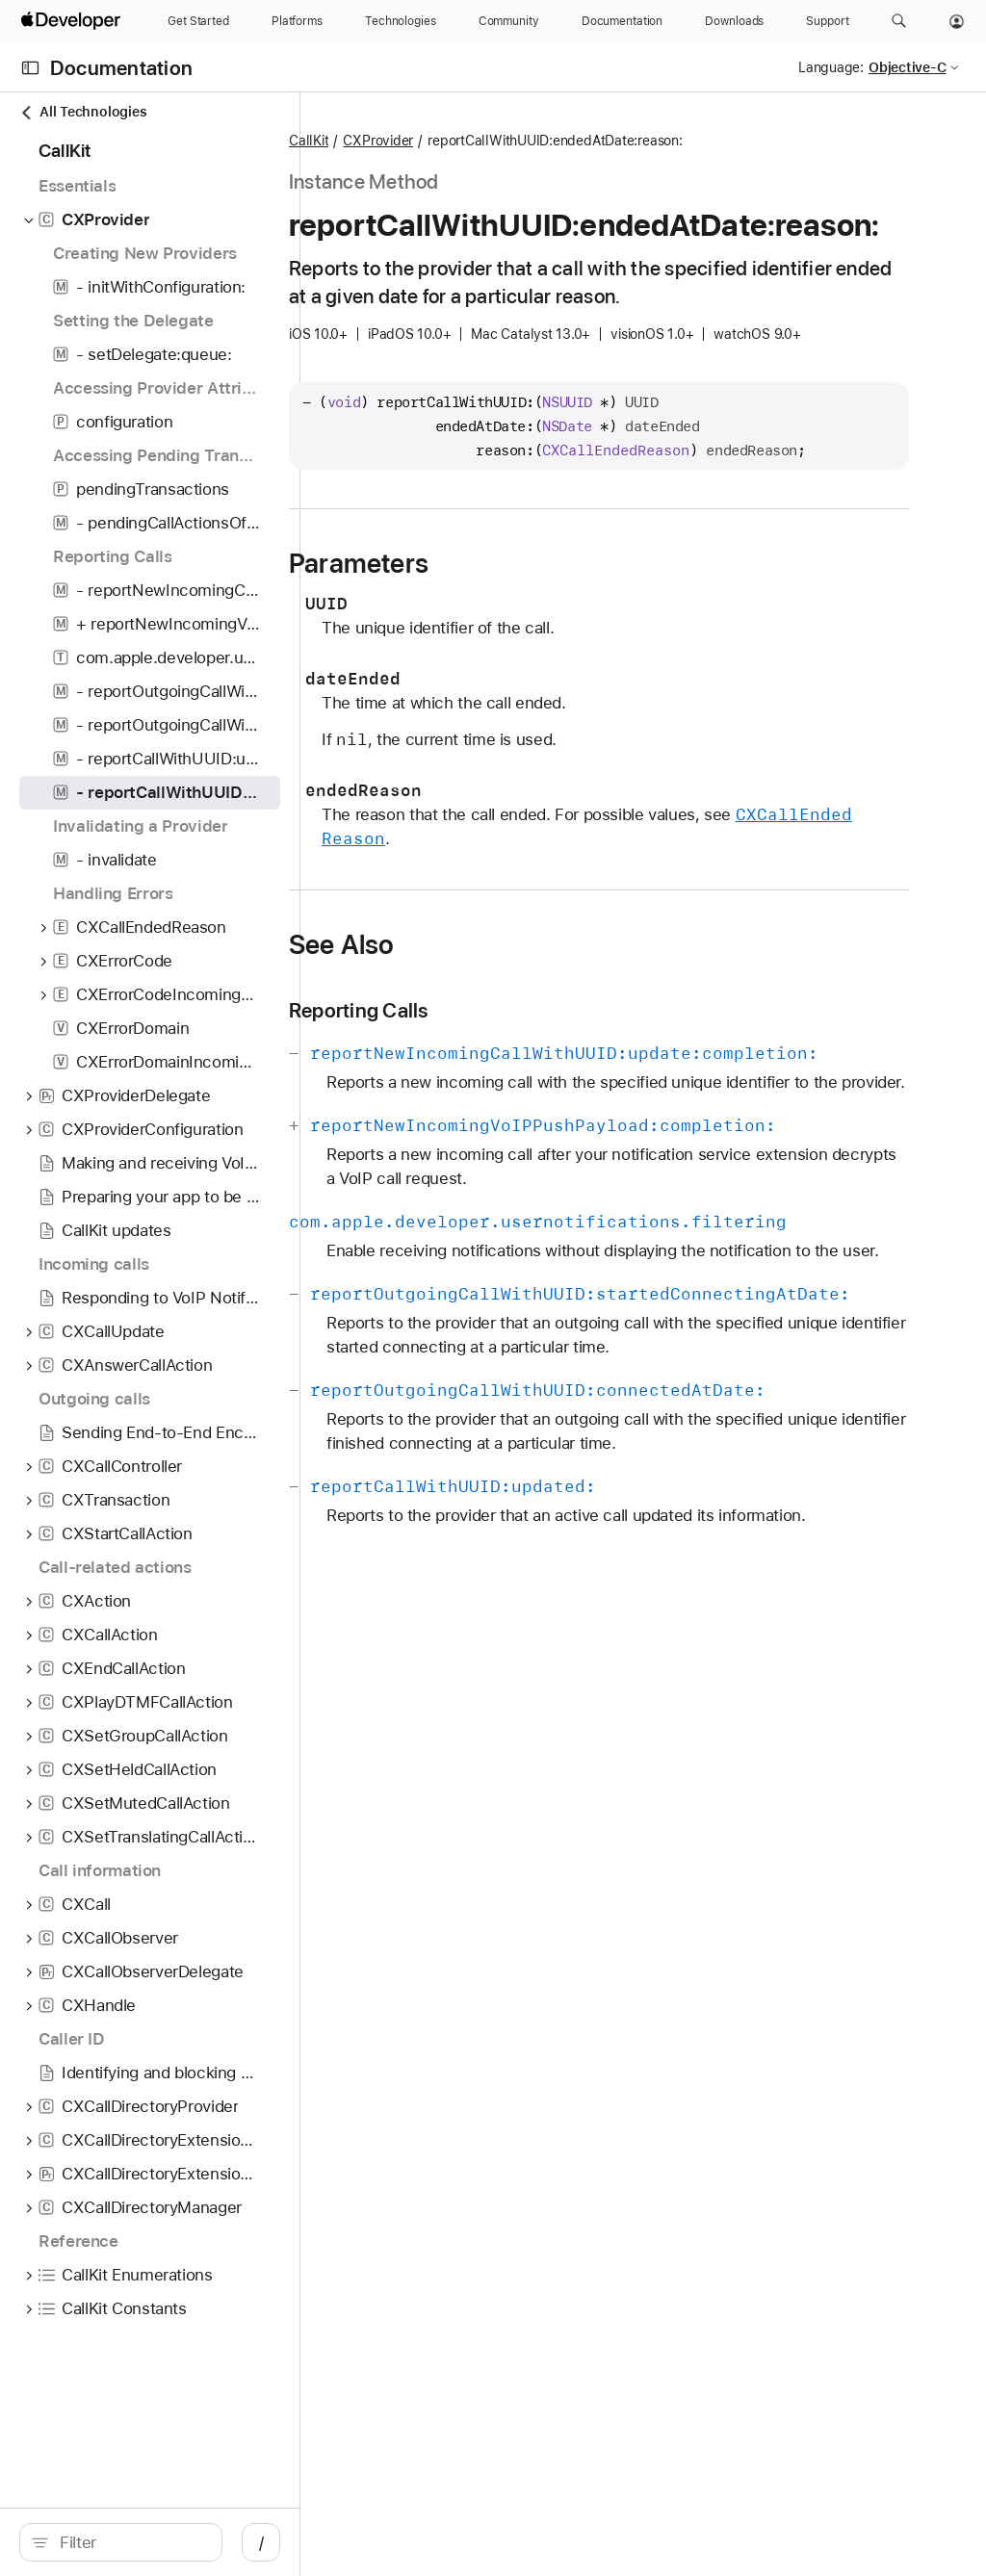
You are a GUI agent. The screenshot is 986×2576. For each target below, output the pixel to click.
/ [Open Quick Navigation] (346, 2542)
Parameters (532, 679)
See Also (515, 1060)
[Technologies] (400, 21)
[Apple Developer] (73, 21)
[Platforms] (297, 21)
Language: (831, 67)
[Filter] (173, 2542)
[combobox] (173, 2542)
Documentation (121, 68)
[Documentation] (622, 21)
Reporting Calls (531, 1127)
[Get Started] (198, 21)
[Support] (827, 21)
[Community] (509, 21)
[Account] (957, 21)
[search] (163, 2542)
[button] (899, 21)
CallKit (482, 141)
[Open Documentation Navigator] (30, 68)
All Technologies (82, 112)
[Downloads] (734, 21)
